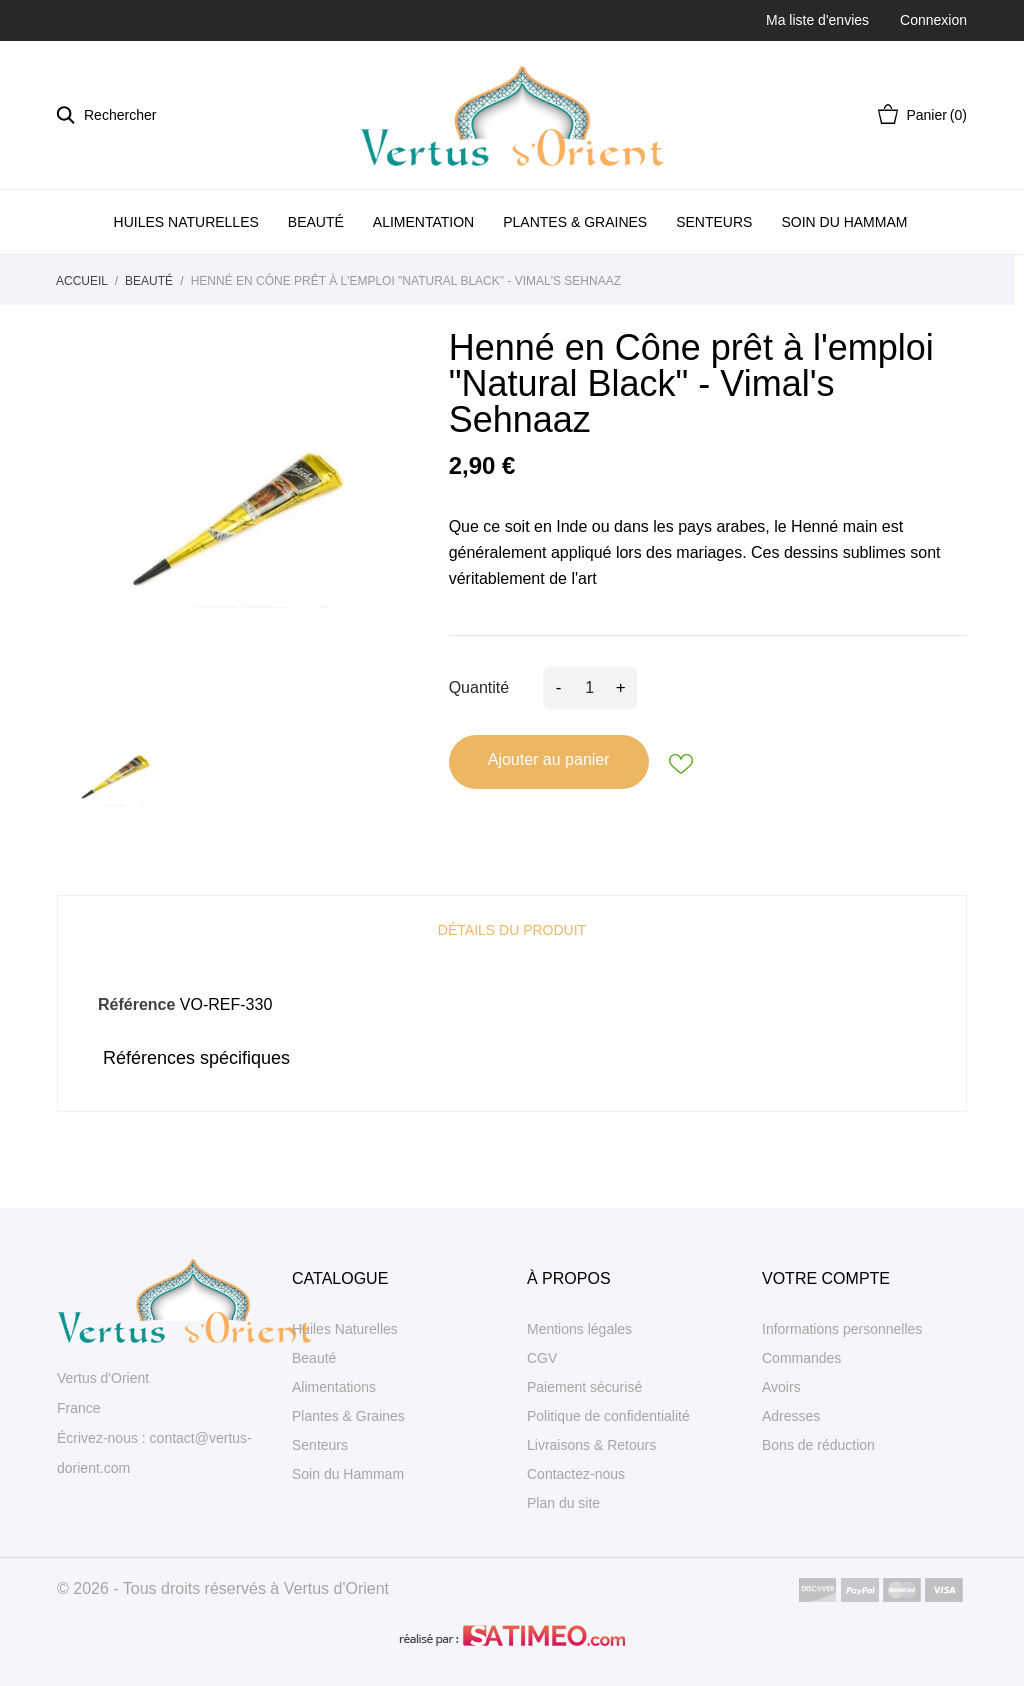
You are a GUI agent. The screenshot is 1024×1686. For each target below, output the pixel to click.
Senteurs (320, 1445)
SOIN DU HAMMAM (844, 222)
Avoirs (781, 1387)
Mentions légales (579, 1329)
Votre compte (826, 1278)
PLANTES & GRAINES (575, 222)
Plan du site (563, 1503)
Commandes (801, 1358)
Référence (136, 1004)
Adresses (791, 1416)
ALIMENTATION (423, 222)
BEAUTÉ (316, 222)
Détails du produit (512, 930)
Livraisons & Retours (591, 1445)
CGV (542, 1358)
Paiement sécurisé (584, 1387)
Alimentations (334, 1387)
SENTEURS (714, 222)
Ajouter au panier (549, 759)
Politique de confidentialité (608, 1416)
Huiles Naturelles (345, 1329)
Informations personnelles (842, 1329)
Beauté (314, 1358)
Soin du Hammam (348, 1474)
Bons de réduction (818, 1445)
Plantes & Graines (348, 1416)
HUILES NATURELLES (186, 222)
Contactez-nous (576, 1474)
